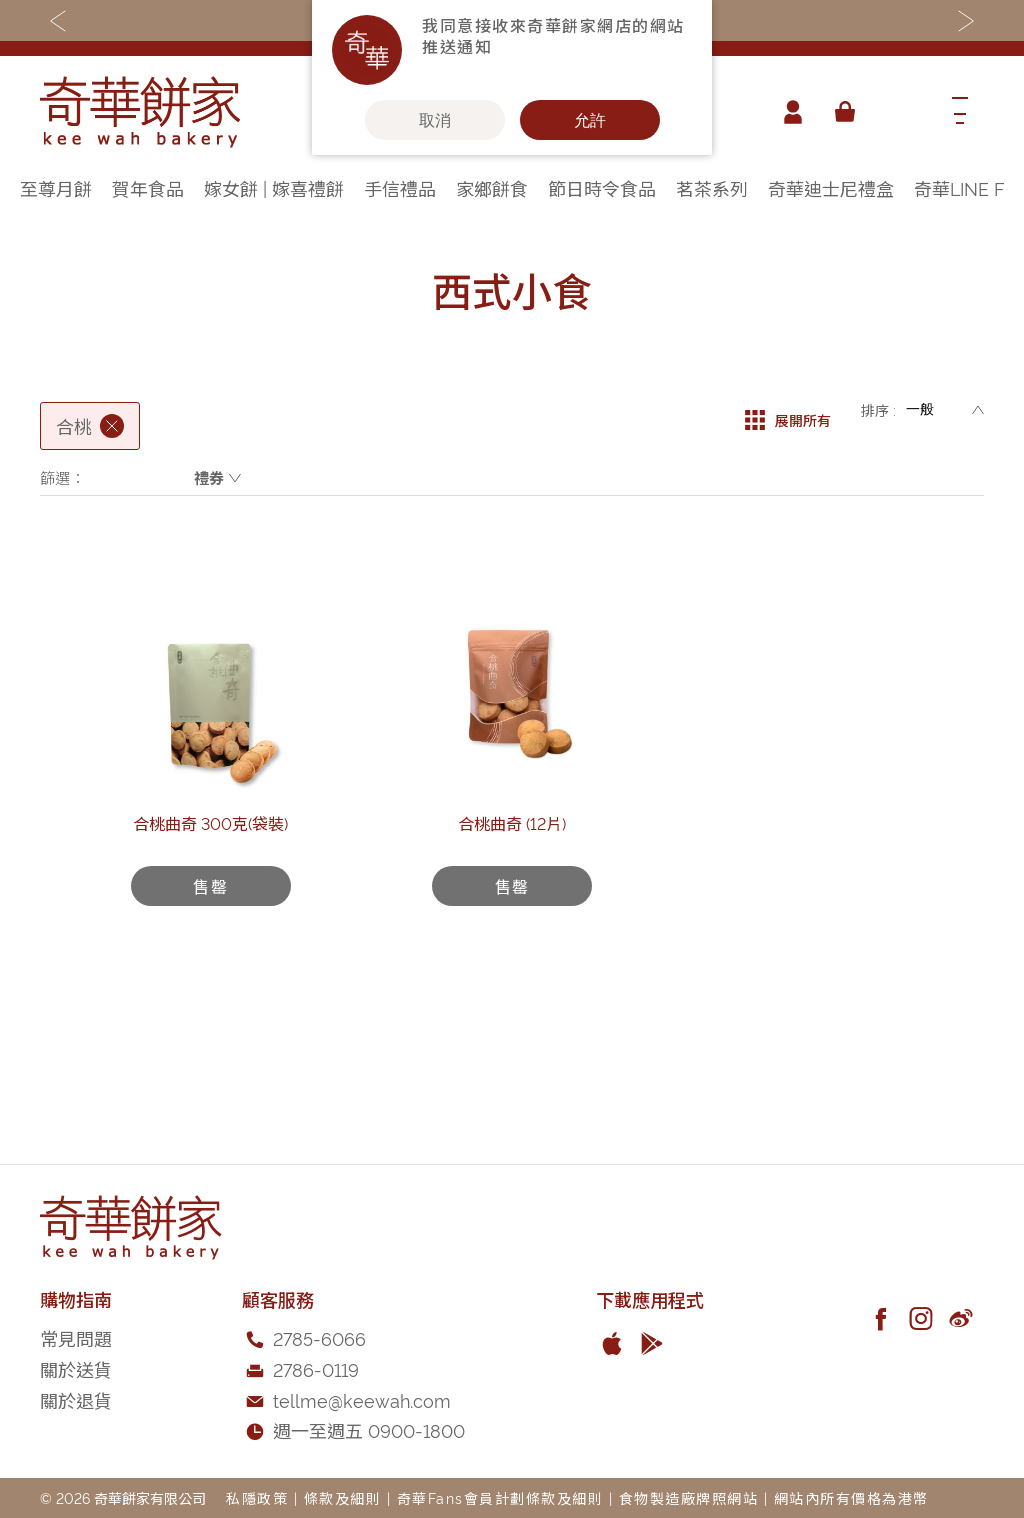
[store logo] (140, 112)
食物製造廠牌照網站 (689, 1497)
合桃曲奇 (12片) (512, 933)
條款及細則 (343, 1497)
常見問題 (76, 1337)
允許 (590, 120)
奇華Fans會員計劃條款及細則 (500, 1497)
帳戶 (788, 112)
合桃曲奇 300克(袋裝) (210, 933)
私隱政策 (257, 1497)
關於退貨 (76, 1399)
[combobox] (899, 112)
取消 (435, 120)
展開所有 (788, 410)
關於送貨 (76, 1368)
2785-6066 (319, 1337)
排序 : (878, 409)
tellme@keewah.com (362, 1399)
